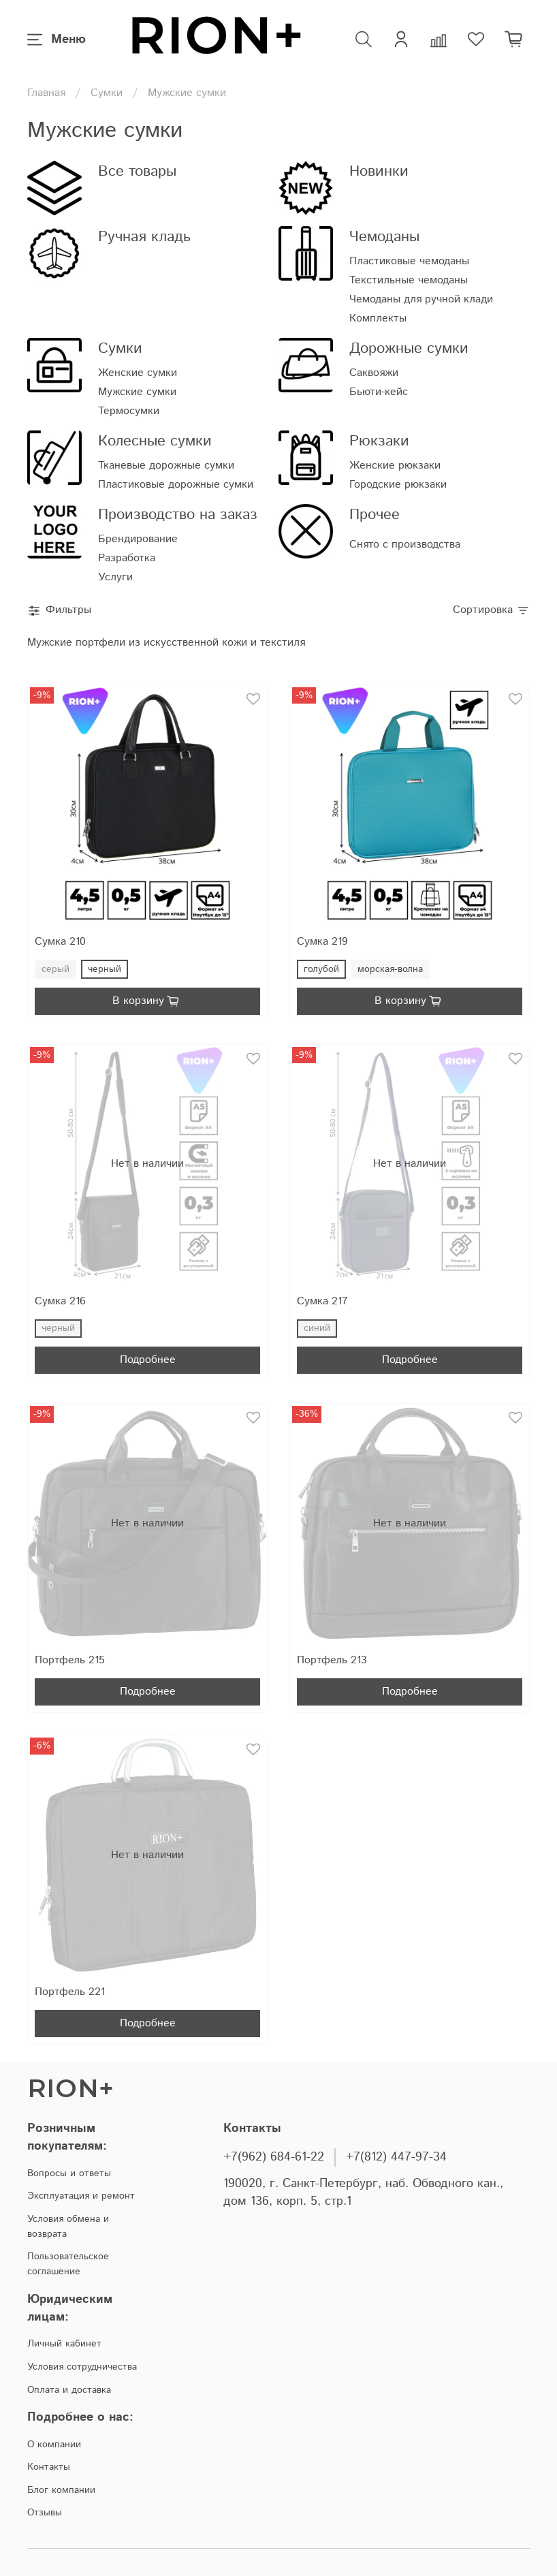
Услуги (115, 577)
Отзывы (44, 2512)
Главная (46, 93)
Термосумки (128, 411)
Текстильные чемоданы (408, 280)
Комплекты (378, 318)
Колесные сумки (155, 441)
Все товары (137, 171)
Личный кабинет (64, 2344)
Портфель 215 (70, 1660)
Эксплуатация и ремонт (81, 2196)
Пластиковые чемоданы (409, 261)
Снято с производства (404, 544)
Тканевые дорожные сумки (166, 465)
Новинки (379, 171)
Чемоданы (384, 236)
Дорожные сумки (408, 348)
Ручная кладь (144, 236)
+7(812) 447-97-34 (396, 2157)
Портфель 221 (70, 1992)
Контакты (48, 2467)
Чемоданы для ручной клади (421, 299)
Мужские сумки (137, 392)
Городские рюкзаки (398, 484)
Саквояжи (373, 373)
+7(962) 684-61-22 (273, 2157)
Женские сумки (137, 373)
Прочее (374, 514)
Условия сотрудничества (82, 2367)
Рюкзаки (379, 441)
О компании (54, 2444)
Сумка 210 (60, 941)
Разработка (126, 558)
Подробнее (148, 1360)
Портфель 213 (332, 1660)
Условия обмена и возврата (68, 2226)
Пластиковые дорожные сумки (175, 484)
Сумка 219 (322, 941)
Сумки (107, 93)
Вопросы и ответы (69, 2173)
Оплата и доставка (69, 2390)
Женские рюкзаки (395, 465)
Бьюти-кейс (378, 392)
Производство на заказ (177, 514)
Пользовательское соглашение (68, 2264)
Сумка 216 (60, 1301)
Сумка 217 (322, 1301)
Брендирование (138, 539)
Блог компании (61, 2490)
